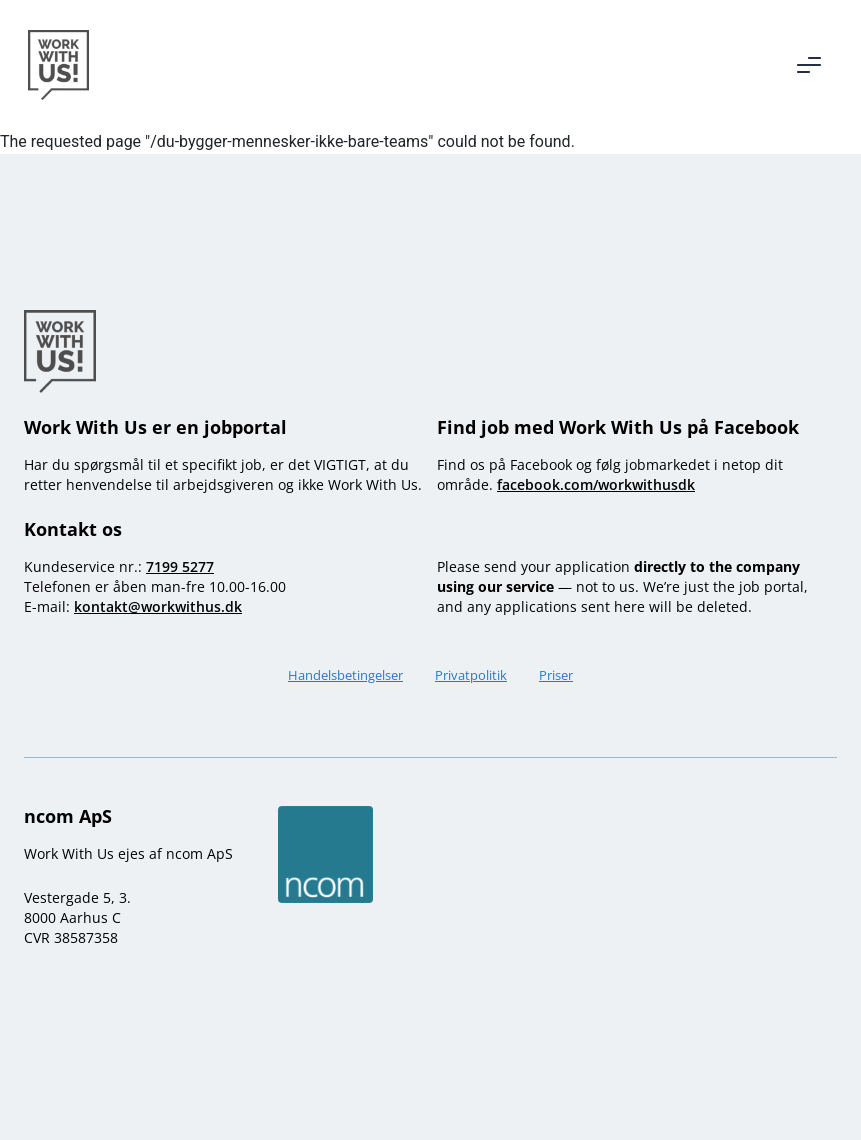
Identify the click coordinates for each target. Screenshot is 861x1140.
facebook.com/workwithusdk (596, 484)
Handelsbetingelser (345, 675)
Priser (556, 675)
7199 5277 (180, 566)
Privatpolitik (471, 675)
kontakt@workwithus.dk (158, 606)
